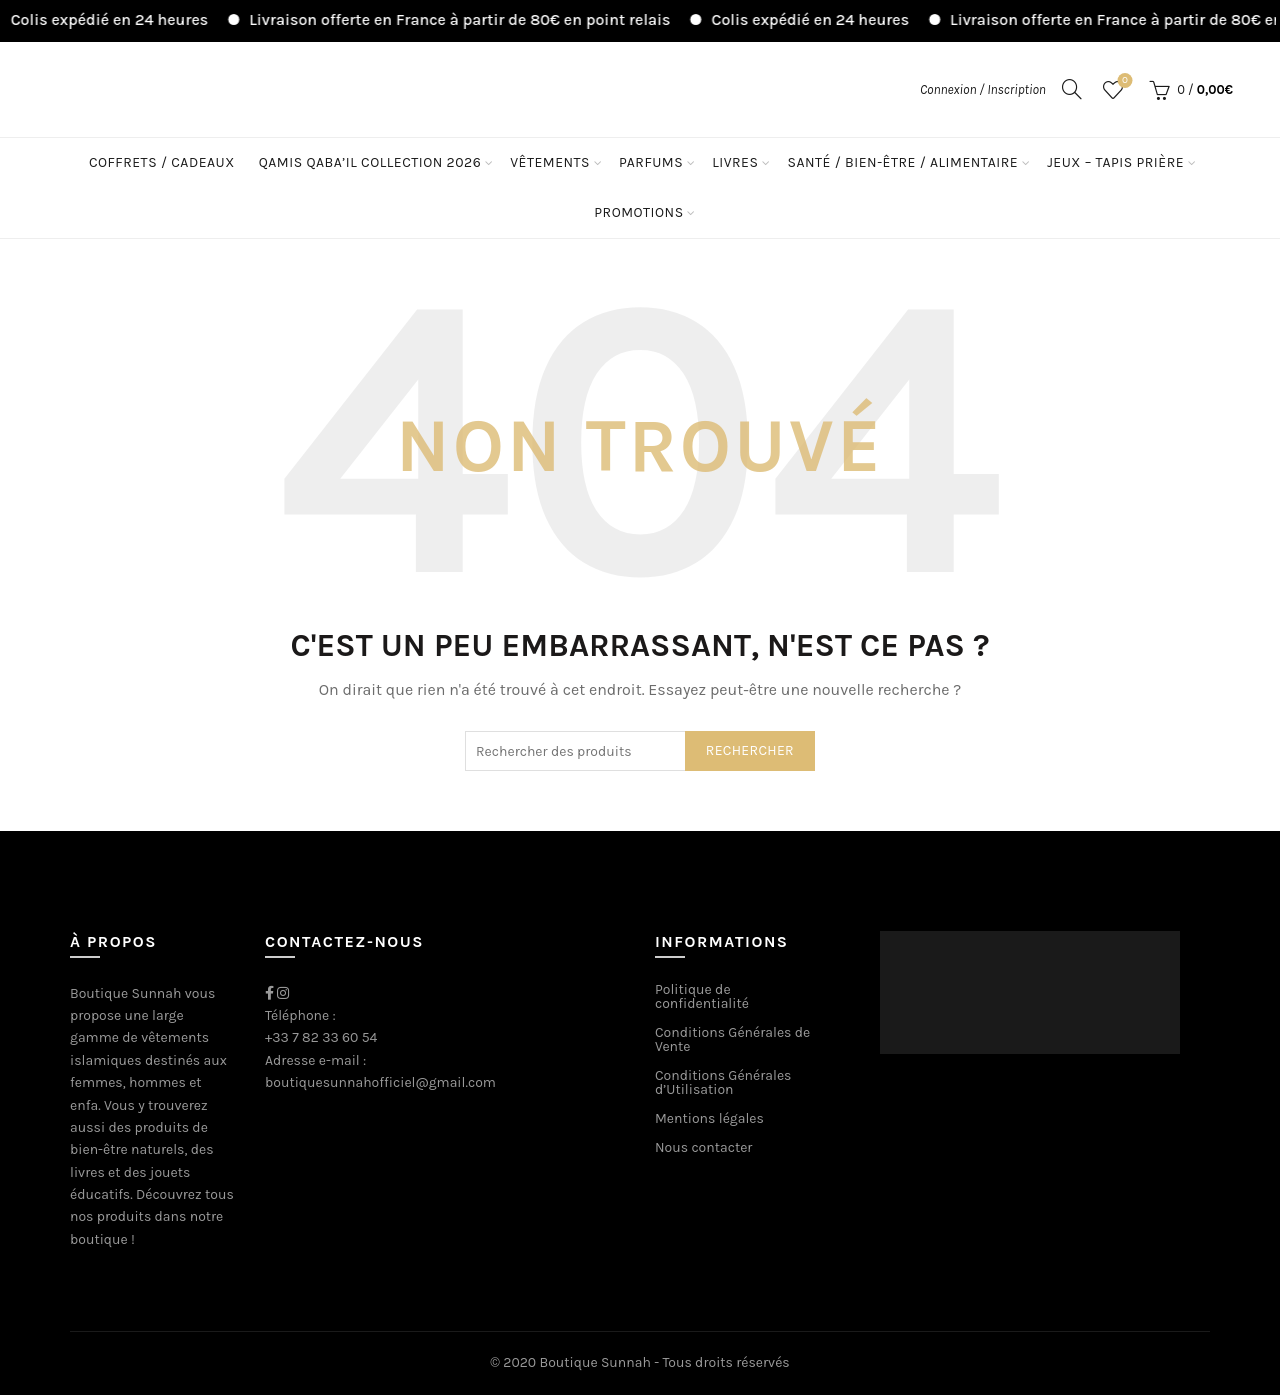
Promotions (638, 212)
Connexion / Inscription (983, 89)
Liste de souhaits (1122, 81)
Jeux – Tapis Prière (1115, 162)
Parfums (651, 162)
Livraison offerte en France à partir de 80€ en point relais (472, 19)
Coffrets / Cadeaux (162, 162)
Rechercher (750, 750)
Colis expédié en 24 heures (123, 19)
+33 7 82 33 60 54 (321, 1037)
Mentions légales (709, 1118)
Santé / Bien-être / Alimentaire (902, 162)
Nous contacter (703, 1147)
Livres (735, 162)
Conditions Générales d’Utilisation (723, 1082)
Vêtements (550, 162)
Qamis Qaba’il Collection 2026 (370, 162)
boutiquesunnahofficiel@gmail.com (380, 1082)
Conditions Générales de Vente (732, 1039)
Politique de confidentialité (702, 996)
